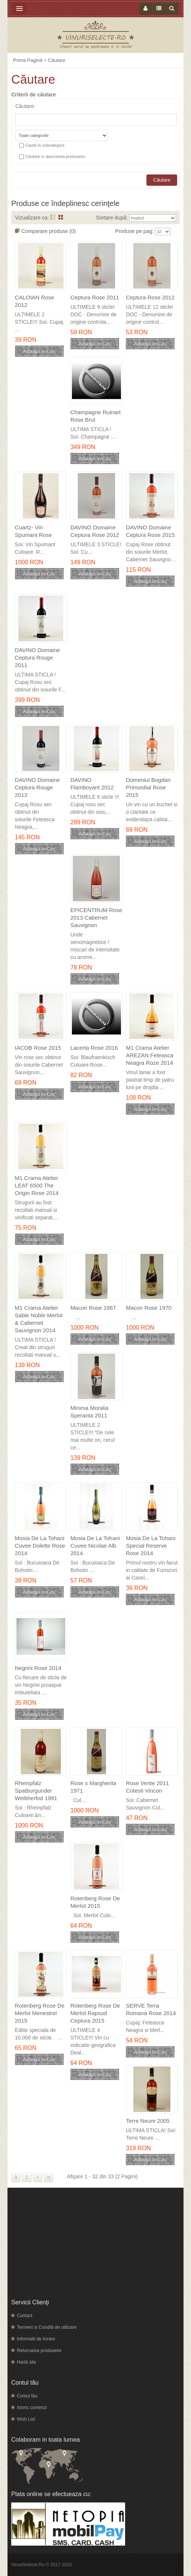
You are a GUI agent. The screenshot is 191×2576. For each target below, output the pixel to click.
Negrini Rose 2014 (38, 1668)
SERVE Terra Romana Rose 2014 (151, 2009)
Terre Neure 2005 (148, 2121)
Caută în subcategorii (44, 145)
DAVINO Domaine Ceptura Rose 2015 (150, 531)
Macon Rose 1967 (93, 1308)
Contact (24, 2315)
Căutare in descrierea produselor (55, 156)
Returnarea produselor (39, 2350)
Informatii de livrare (36, 2339)
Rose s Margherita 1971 (93, 1787)
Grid (60, 217)
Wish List (26, 2419)
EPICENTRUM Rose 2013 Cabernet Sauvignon (96, 917)
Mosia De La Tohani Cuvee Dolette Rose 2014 (40, 1545)
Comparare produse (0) (48, 231)
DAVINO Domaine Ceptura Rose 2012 (94, 531)
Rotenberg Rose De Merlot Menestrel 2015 (40, 2013)
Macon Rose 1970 (149, 1308)
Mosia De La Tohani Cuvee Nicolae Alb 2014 (95, 1545)
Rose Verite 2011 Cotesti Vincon (147, 1787)
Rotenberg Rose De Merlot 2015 (95, 1902)
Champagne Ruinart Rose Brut (95, 416)
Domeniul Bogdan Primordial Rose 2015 (148, 787)
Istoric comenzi (32, 2407)
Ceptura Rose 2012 (150, 297)
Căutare (56, 60)
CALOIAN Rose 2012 (34, 301)
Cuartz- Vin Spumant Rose (33, 531)
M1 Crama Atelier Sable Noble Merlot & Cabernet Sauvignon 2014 (39, 1319)
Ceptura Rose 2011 (94, 297)
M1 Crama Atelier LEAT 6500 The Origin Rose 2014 (37, 1185)
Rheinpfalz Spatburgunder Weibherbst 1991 (36, 1790)
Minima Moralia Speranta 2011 (89, 1412)
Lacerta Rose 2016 (94, 1048)
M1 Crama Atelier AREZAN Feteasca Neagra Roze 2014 (149, 1055)
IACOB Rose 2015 (38, 1048)
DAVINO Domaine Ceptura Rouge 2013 (37, 787)
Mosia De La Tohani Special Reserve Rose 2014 (150, 1545)
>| (48, 2177)
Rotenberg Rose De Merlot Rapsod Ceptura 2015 (95, 2013)
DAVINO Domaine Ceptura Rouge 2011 (37, 657)
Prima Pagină (27, 60)
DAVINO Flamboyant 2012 (92, 784)
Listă (53, 217)
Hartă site (26, 2362)
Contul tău (27, 2396)
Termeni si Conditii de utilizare (46, 2327)
